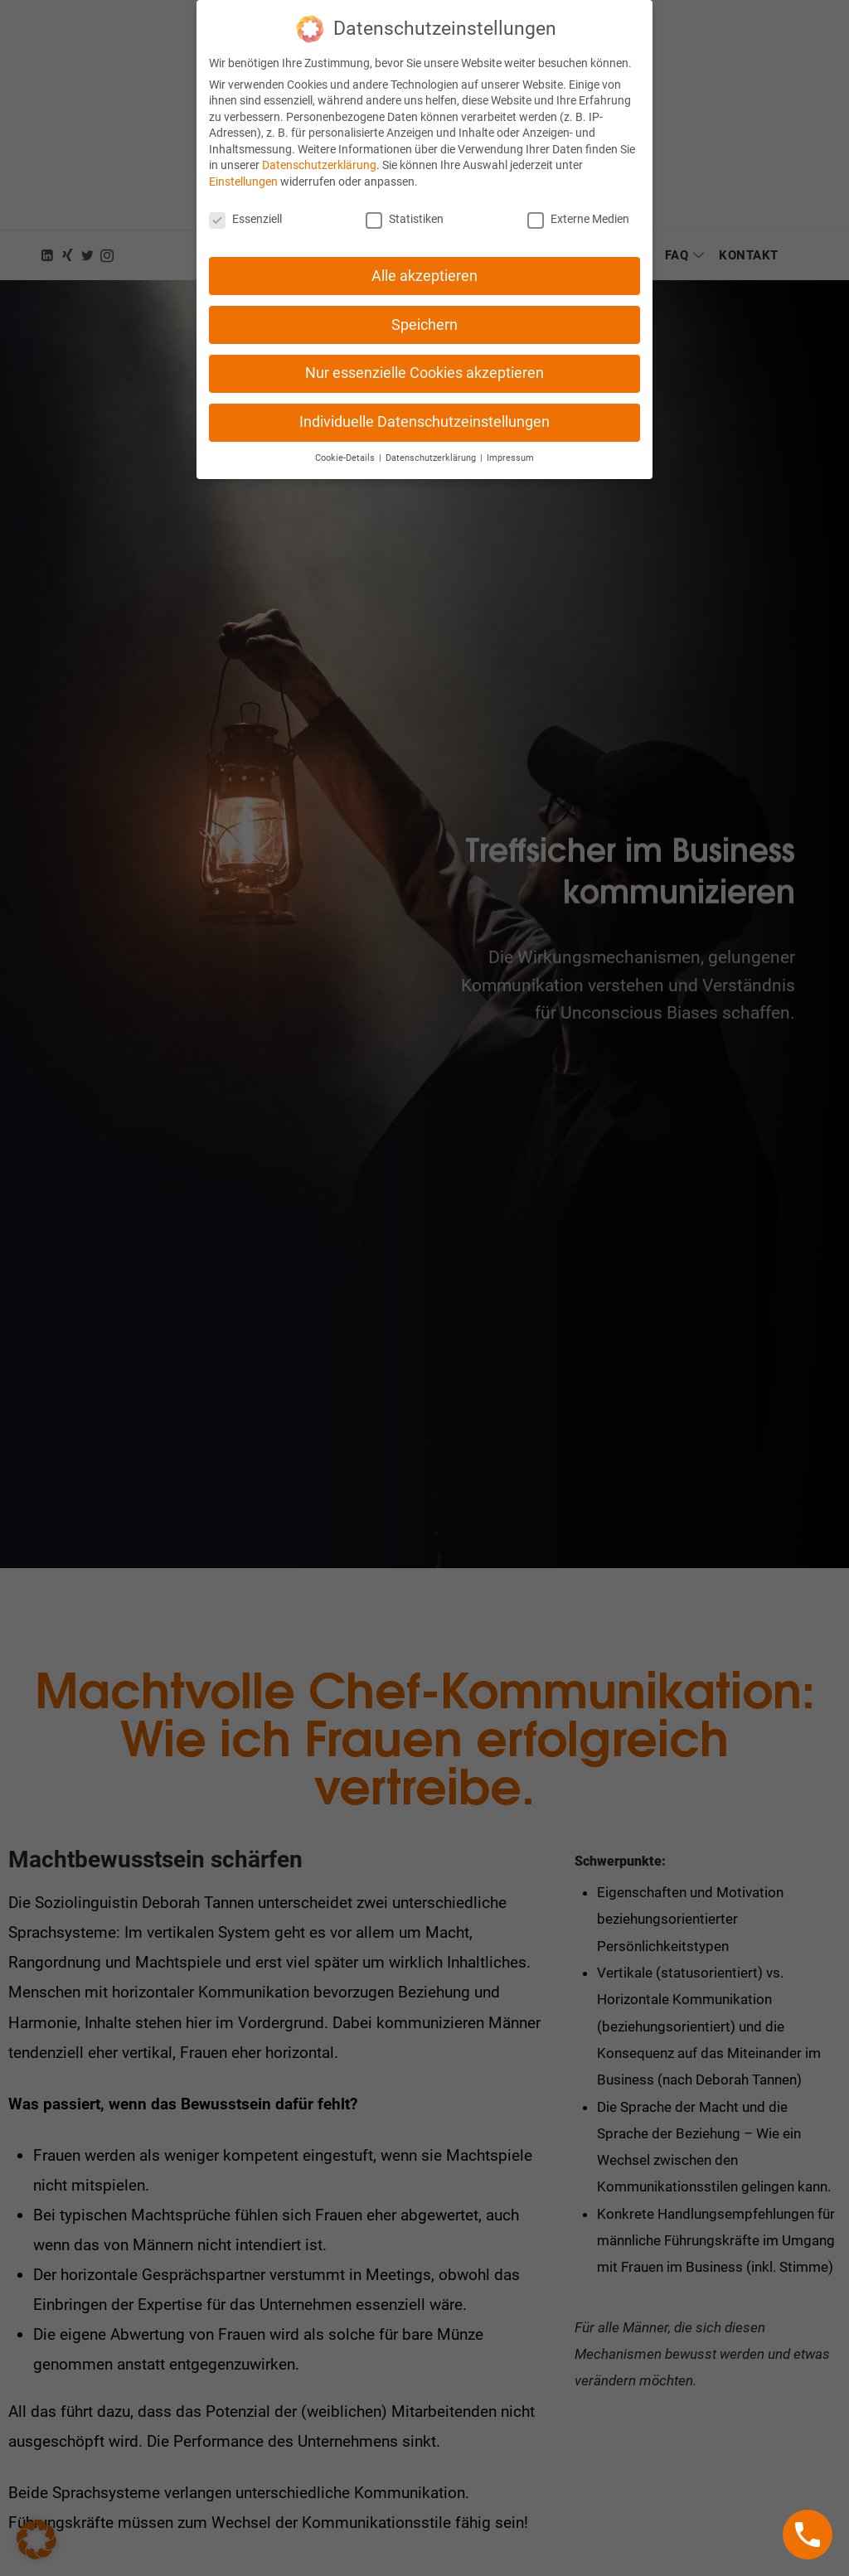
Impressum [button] (510, 444)
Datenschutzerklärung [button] (432, 444)
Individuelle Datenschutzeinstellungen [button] (424, 408)
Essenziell (245, 204)
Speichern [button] (424, 311)
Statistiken (405, 204)
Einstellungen (243, 167)
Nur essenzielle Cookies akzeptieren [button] (424, 359)
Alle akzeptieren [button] (424, 262)
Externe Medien (578, 204)
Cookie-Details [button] (346, 444)
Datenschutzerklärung (319, 151)
